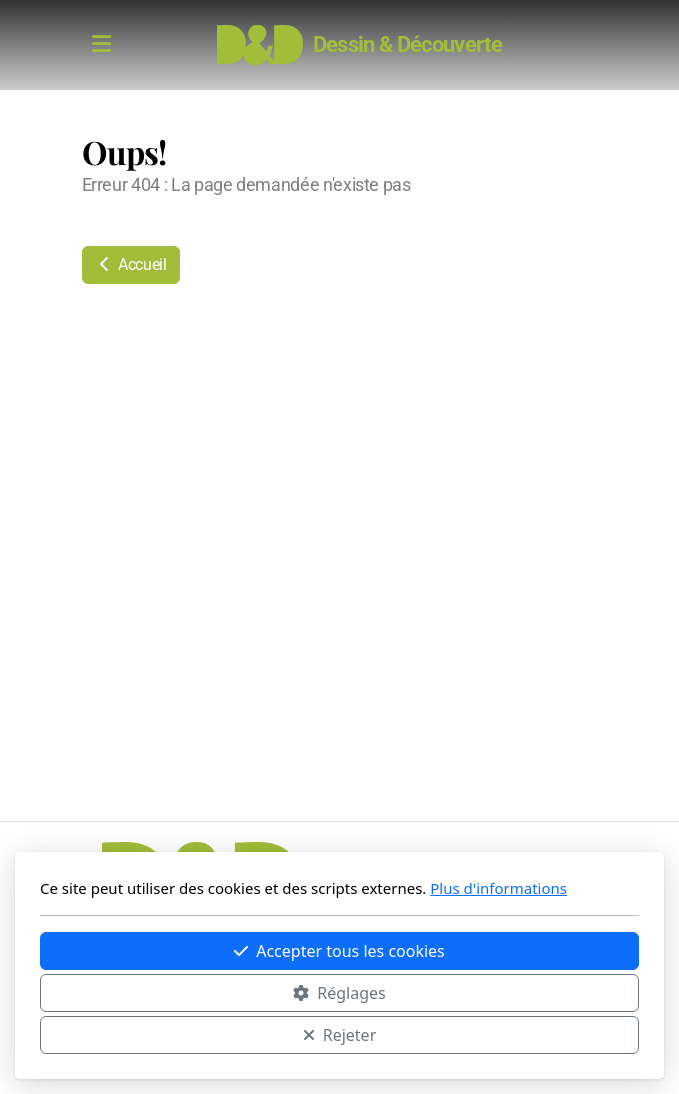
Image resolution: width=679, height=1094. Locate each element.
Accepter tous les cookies (339, 951)
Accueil (131, 264)
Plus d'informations (498, 888)
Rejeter (340, 1035)
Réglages (339, 993)
